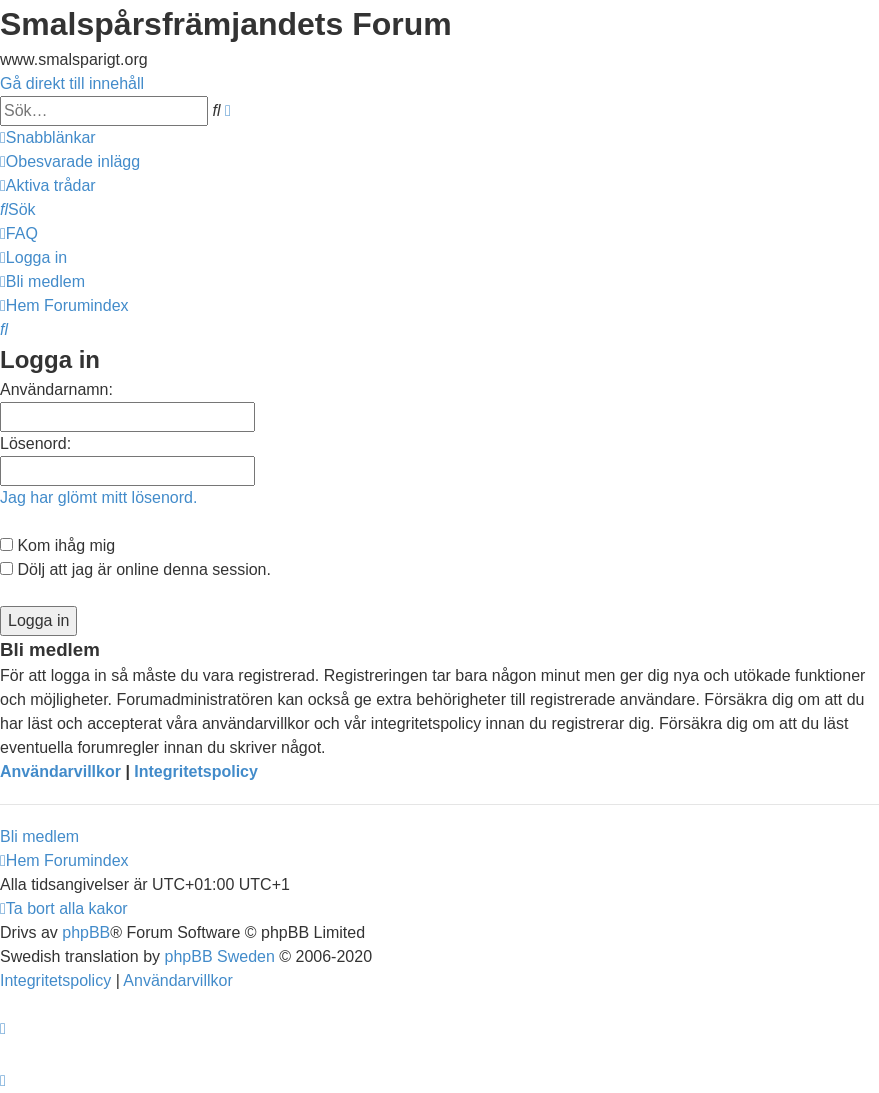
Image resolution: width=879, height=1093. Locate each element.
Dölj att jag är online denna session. (135, 569)
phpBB (86, 932)
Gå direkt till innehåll (72, 83)
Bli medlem (39, 836)
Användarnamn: (56, 389)
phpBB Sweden (220, 956)
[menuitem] (70, 161)
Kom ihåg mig (57, 545)
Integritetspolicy (196, 771)
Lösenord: (35, 443)
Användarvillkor (60, 771)
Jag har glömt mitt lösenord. (98, 497)
